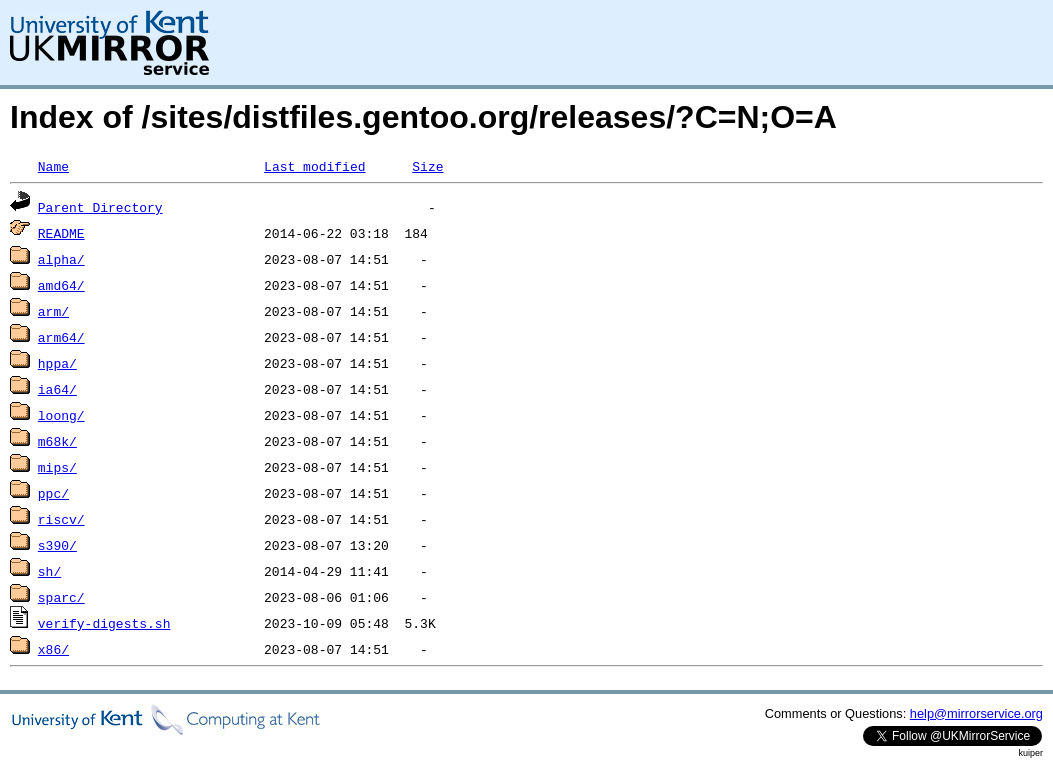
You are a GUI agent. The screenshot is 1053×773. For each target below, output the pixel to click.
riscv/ (61, 519)
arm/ (53, 311)
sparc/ (61, 597)
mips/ (57, 467)
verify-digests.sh (104, 623)
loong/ (61, 415)
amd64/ (61, 285)
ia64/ (57, 389)
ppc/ (53, 493)
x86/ (53, 649)
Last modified (314, 166)
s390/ (57, 545)
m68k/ (57, 441)
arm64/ (61, 337)
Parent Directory (100, 207)
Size (427, 166)
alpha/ (61, 259)
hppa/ (57, 363)
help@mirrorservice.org (976, 713)
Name (53, 166)
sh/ (49, 571)
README (61, 233)
